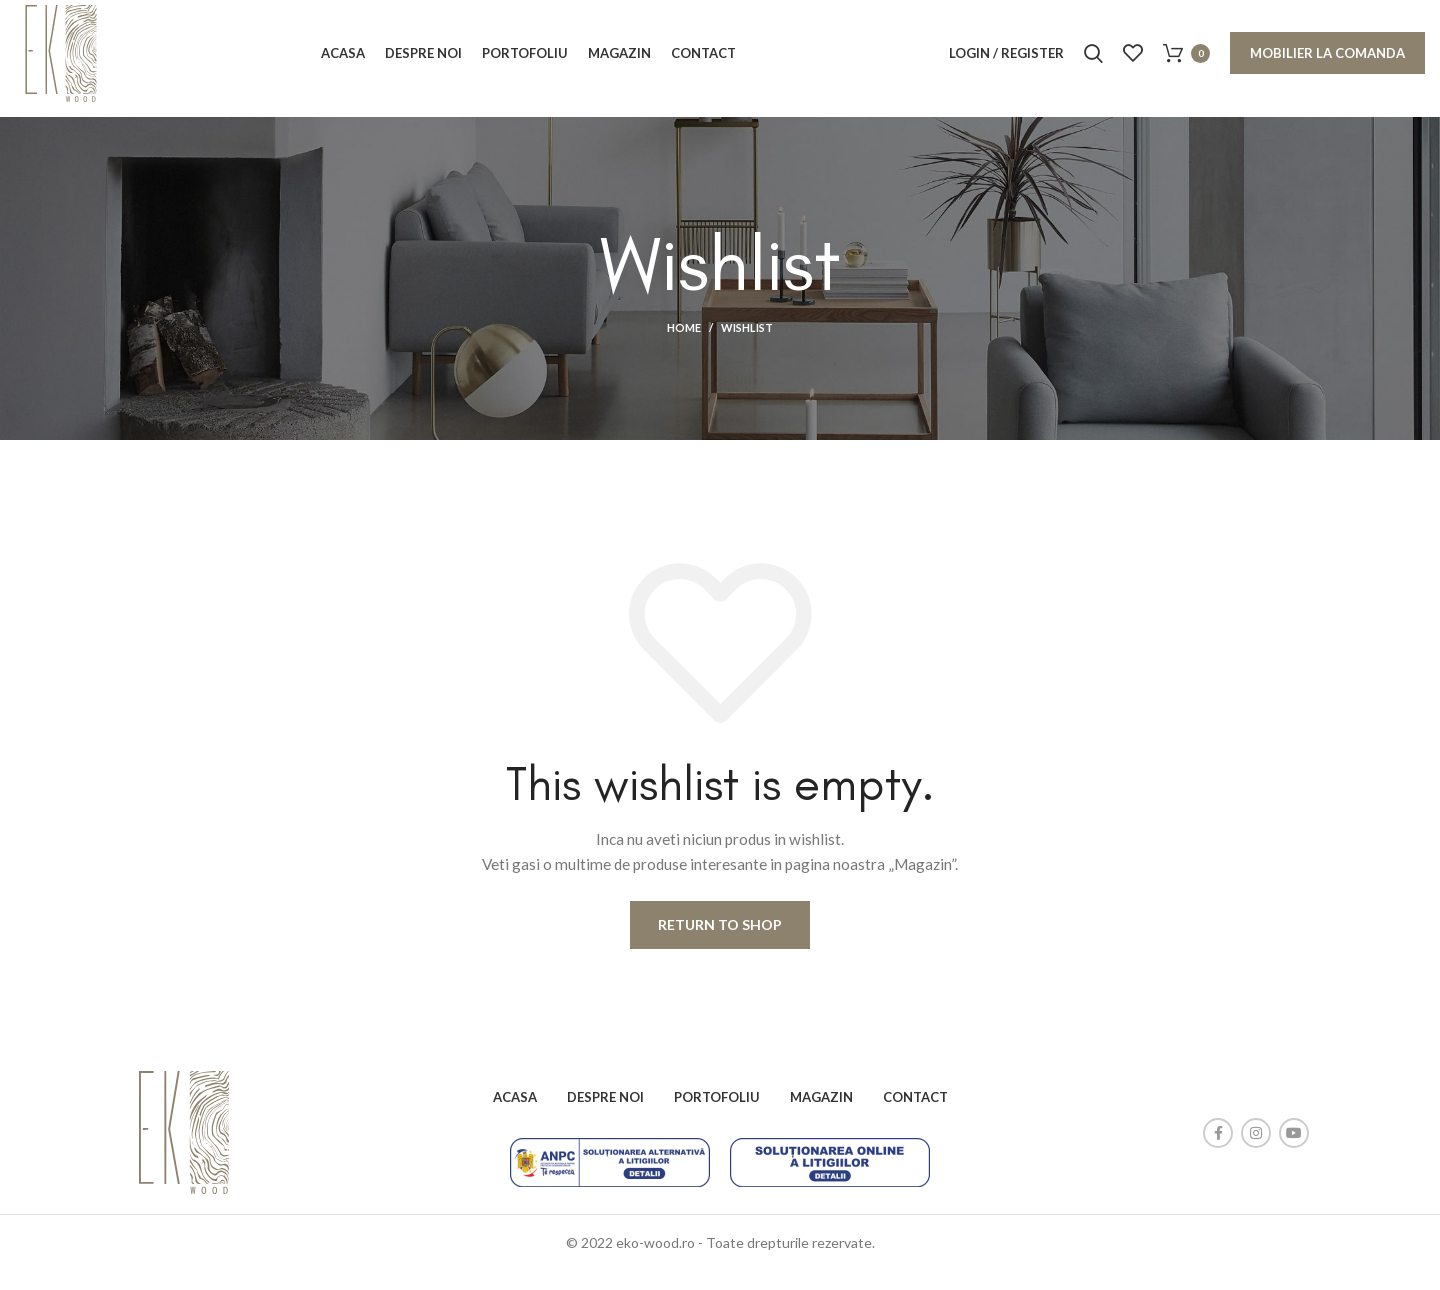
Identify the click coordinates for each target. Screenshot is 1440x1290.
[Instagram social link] (1256, 1151)
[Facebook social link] (1218, 1151)
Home (684, 346)
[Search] (1093, 63)
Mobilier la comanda (1327, 63)
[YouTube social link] (1294, 1151)
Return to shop (720, 943)
